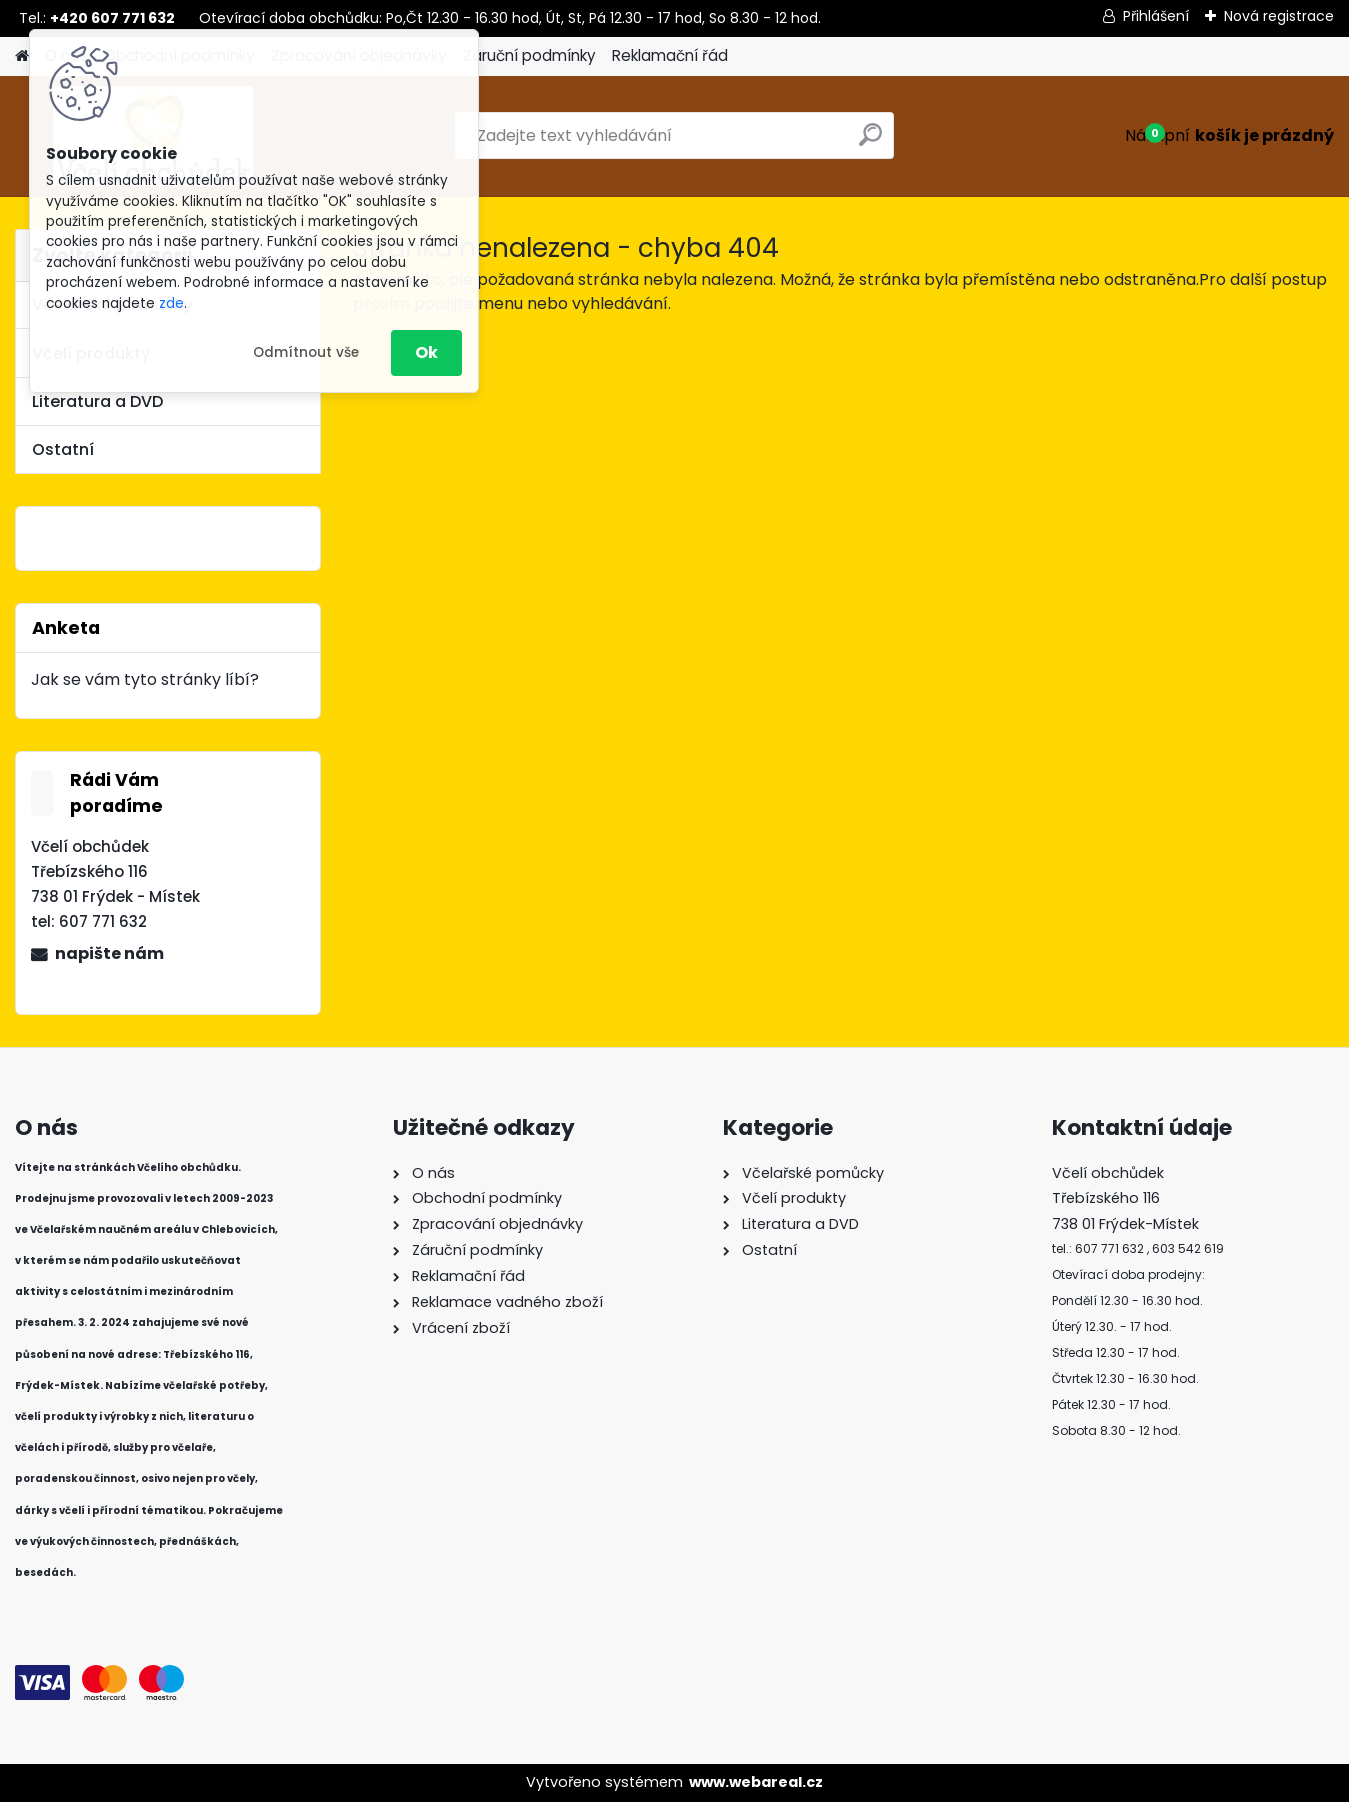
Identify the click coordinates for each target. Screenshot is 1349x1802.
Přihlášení (1156, 16)
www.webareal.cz (756, 1782)
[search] (870, 142)
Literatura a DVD (97, 401)
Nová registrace (1279, 16)
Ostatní (63, 449)
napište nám (109, 953)
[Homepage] (22, 56)
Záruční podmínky (529, 55)
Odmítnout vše (306, 352)
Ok (426, 352)
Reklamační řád (670, 55)
